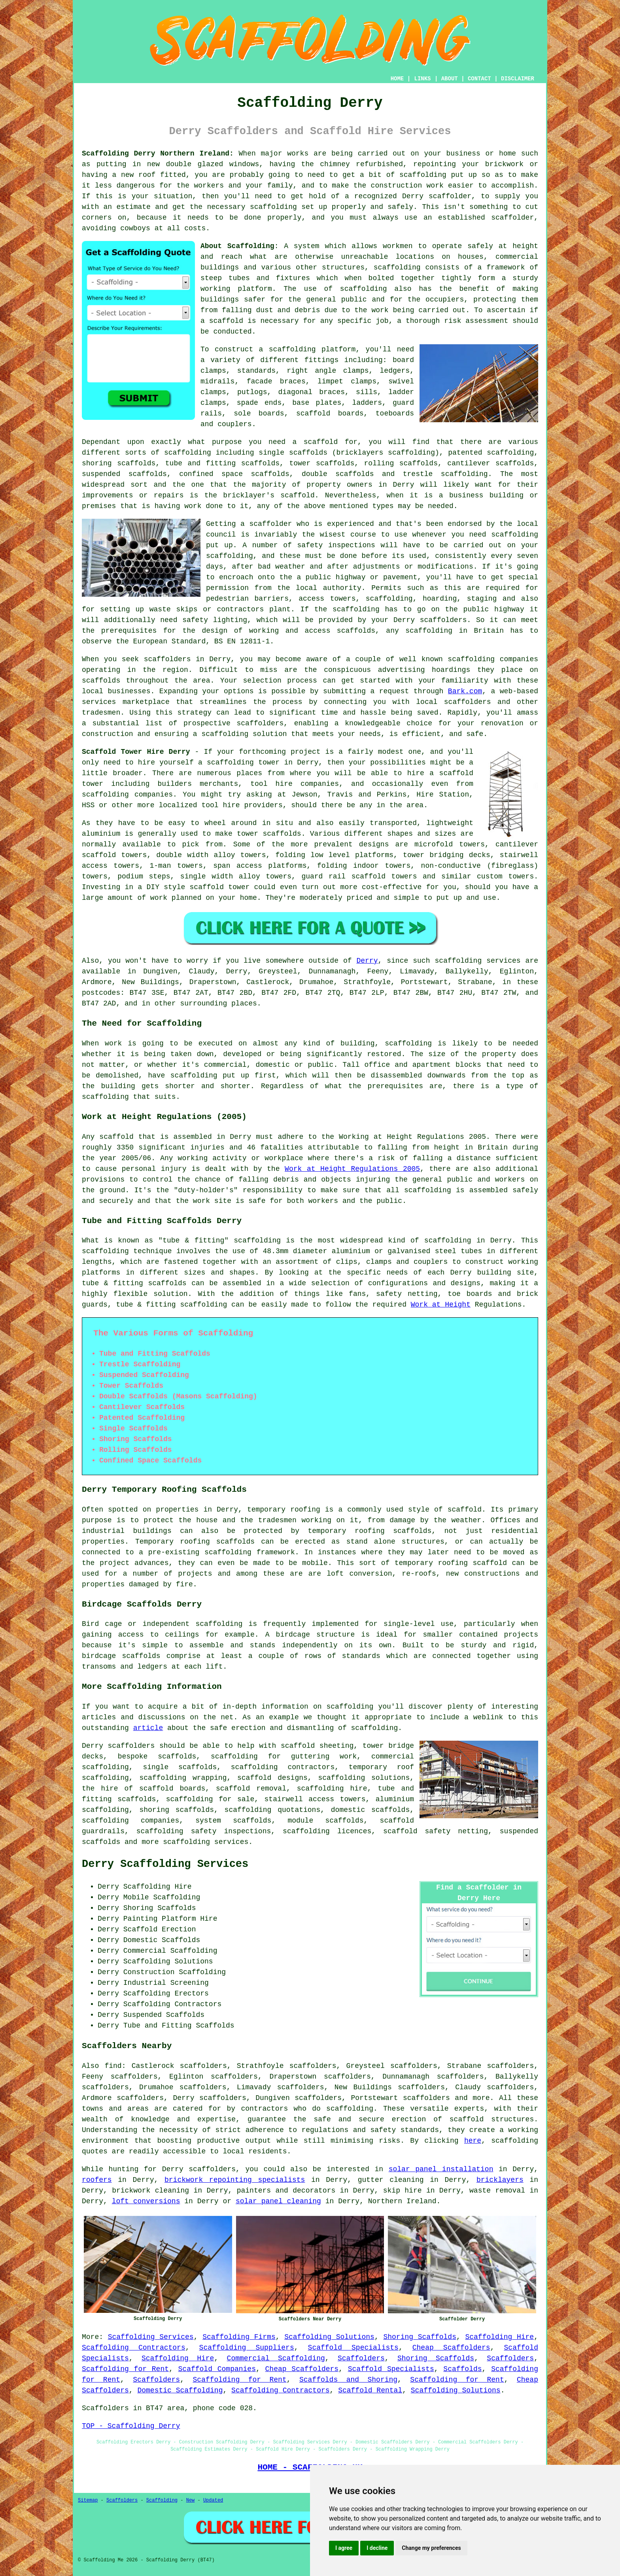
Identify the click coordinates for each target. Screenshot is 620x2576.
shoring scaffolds (118, 463)
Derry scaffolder (436, 196)
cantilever (468, 463)
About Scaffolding (237, 246)
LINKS (422, 79)
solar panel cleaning (278, 2201)
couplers (234, 424)
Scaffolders (361, 2358)
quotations (299, 1810)
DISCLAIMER (517, 79)
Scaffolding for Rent (125, 2369)
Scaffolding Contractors (133, 2348)
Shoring (138, 1908)
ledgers (395, 371)
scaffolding (273, 207)
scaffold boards (330, 413)
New (190, 2500)
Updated (213, 2500)
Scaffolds (462, 2369)
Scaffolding (162, 2500)
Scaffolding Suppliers (246, 2348)
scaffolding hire (332, 1789)
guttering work (324, 1756)
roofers (97, 2180)
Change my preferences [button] (431, 2548)
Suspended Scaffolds (163, 2015)
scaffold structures (492, 2119)
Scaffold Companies (217, 2369)
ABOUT (449, 79)
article (148, 1728)
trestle (418, 474)
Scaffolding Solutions (329, 2337)
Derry (367, 961)
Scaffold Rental (370, 2390)
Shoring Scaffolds (419, 2337)
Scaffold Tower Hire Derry (136, 752)
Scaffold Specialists (353, 2348)
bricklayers (500, 2180)
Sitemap (88, 2500)
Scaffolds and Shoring (348, 2380)
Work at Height (441, 1305)
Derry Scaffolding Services (165, 1864)
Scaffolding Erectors (166, 1993)
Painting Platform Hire (170, 1919)
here (472, 2141)
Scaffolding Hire (499, 2337)
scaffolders (260, 723)
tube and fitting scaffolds (222, 463)
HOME (397, 79)
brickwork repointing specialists (234, 2180)
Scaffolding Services (151, 2337)
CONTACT (479, 79)
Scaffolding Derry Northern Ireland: (158, 153)
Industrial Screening (166, 1983)
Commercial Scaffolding (276, 2358)
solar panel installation (441, 2169)
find (112, 2066)
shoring (154, 1810)
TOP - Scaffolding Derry (131, 2426)
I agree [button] (343, 2548)
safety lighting (214, 620)
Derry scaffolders (430, 620)
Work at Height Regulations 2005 (352, 1169)
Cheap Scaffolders (451, 2348)
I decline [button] (377, 2548)
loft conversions (146, 2201)
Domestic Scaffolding (180, 2390)
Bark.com (465, 691)
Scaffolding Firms (239, 2337)
